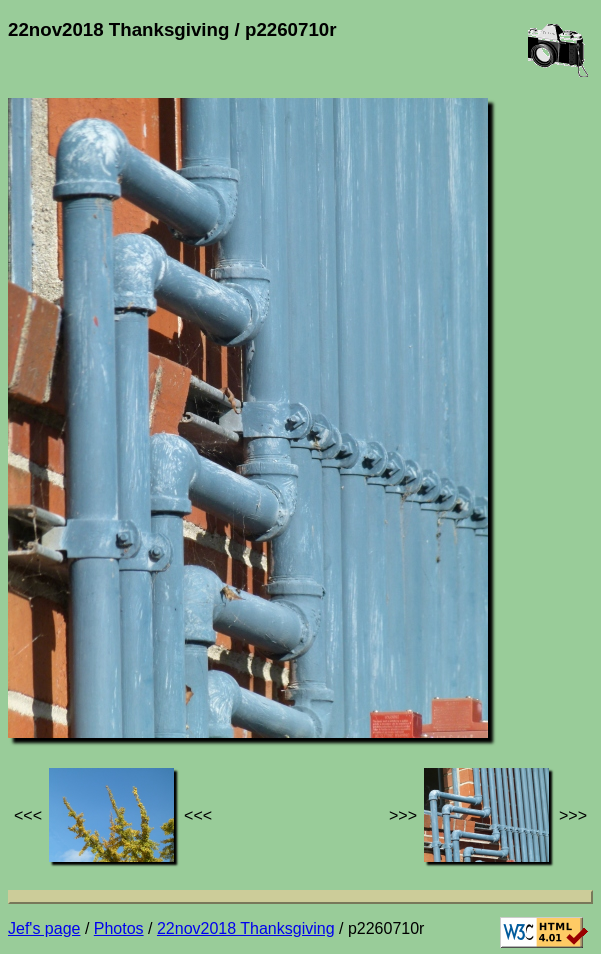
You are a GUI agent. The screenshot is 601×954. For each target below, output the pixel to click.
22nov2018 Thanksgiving (246, 928)
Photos (119, 928)
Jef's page (44, 928)
